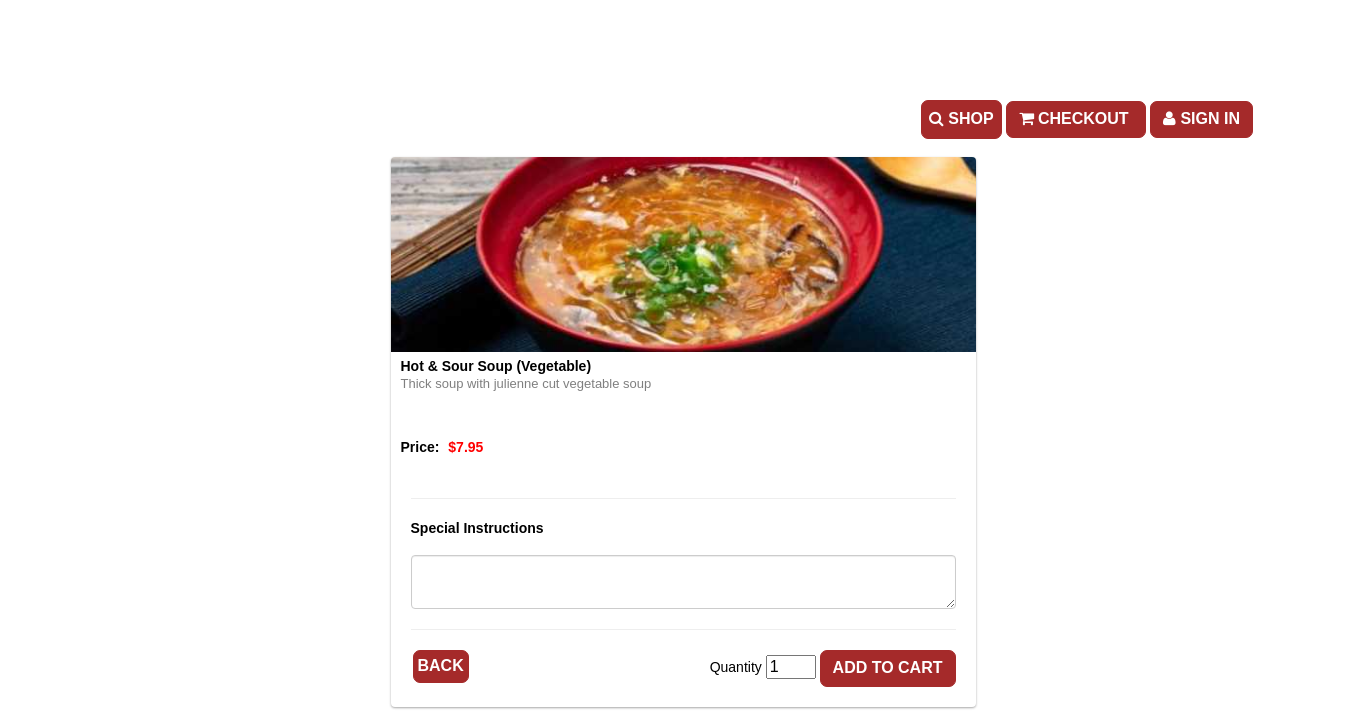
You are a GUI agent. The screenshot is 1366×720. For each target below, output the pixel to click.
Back (441, 665)
